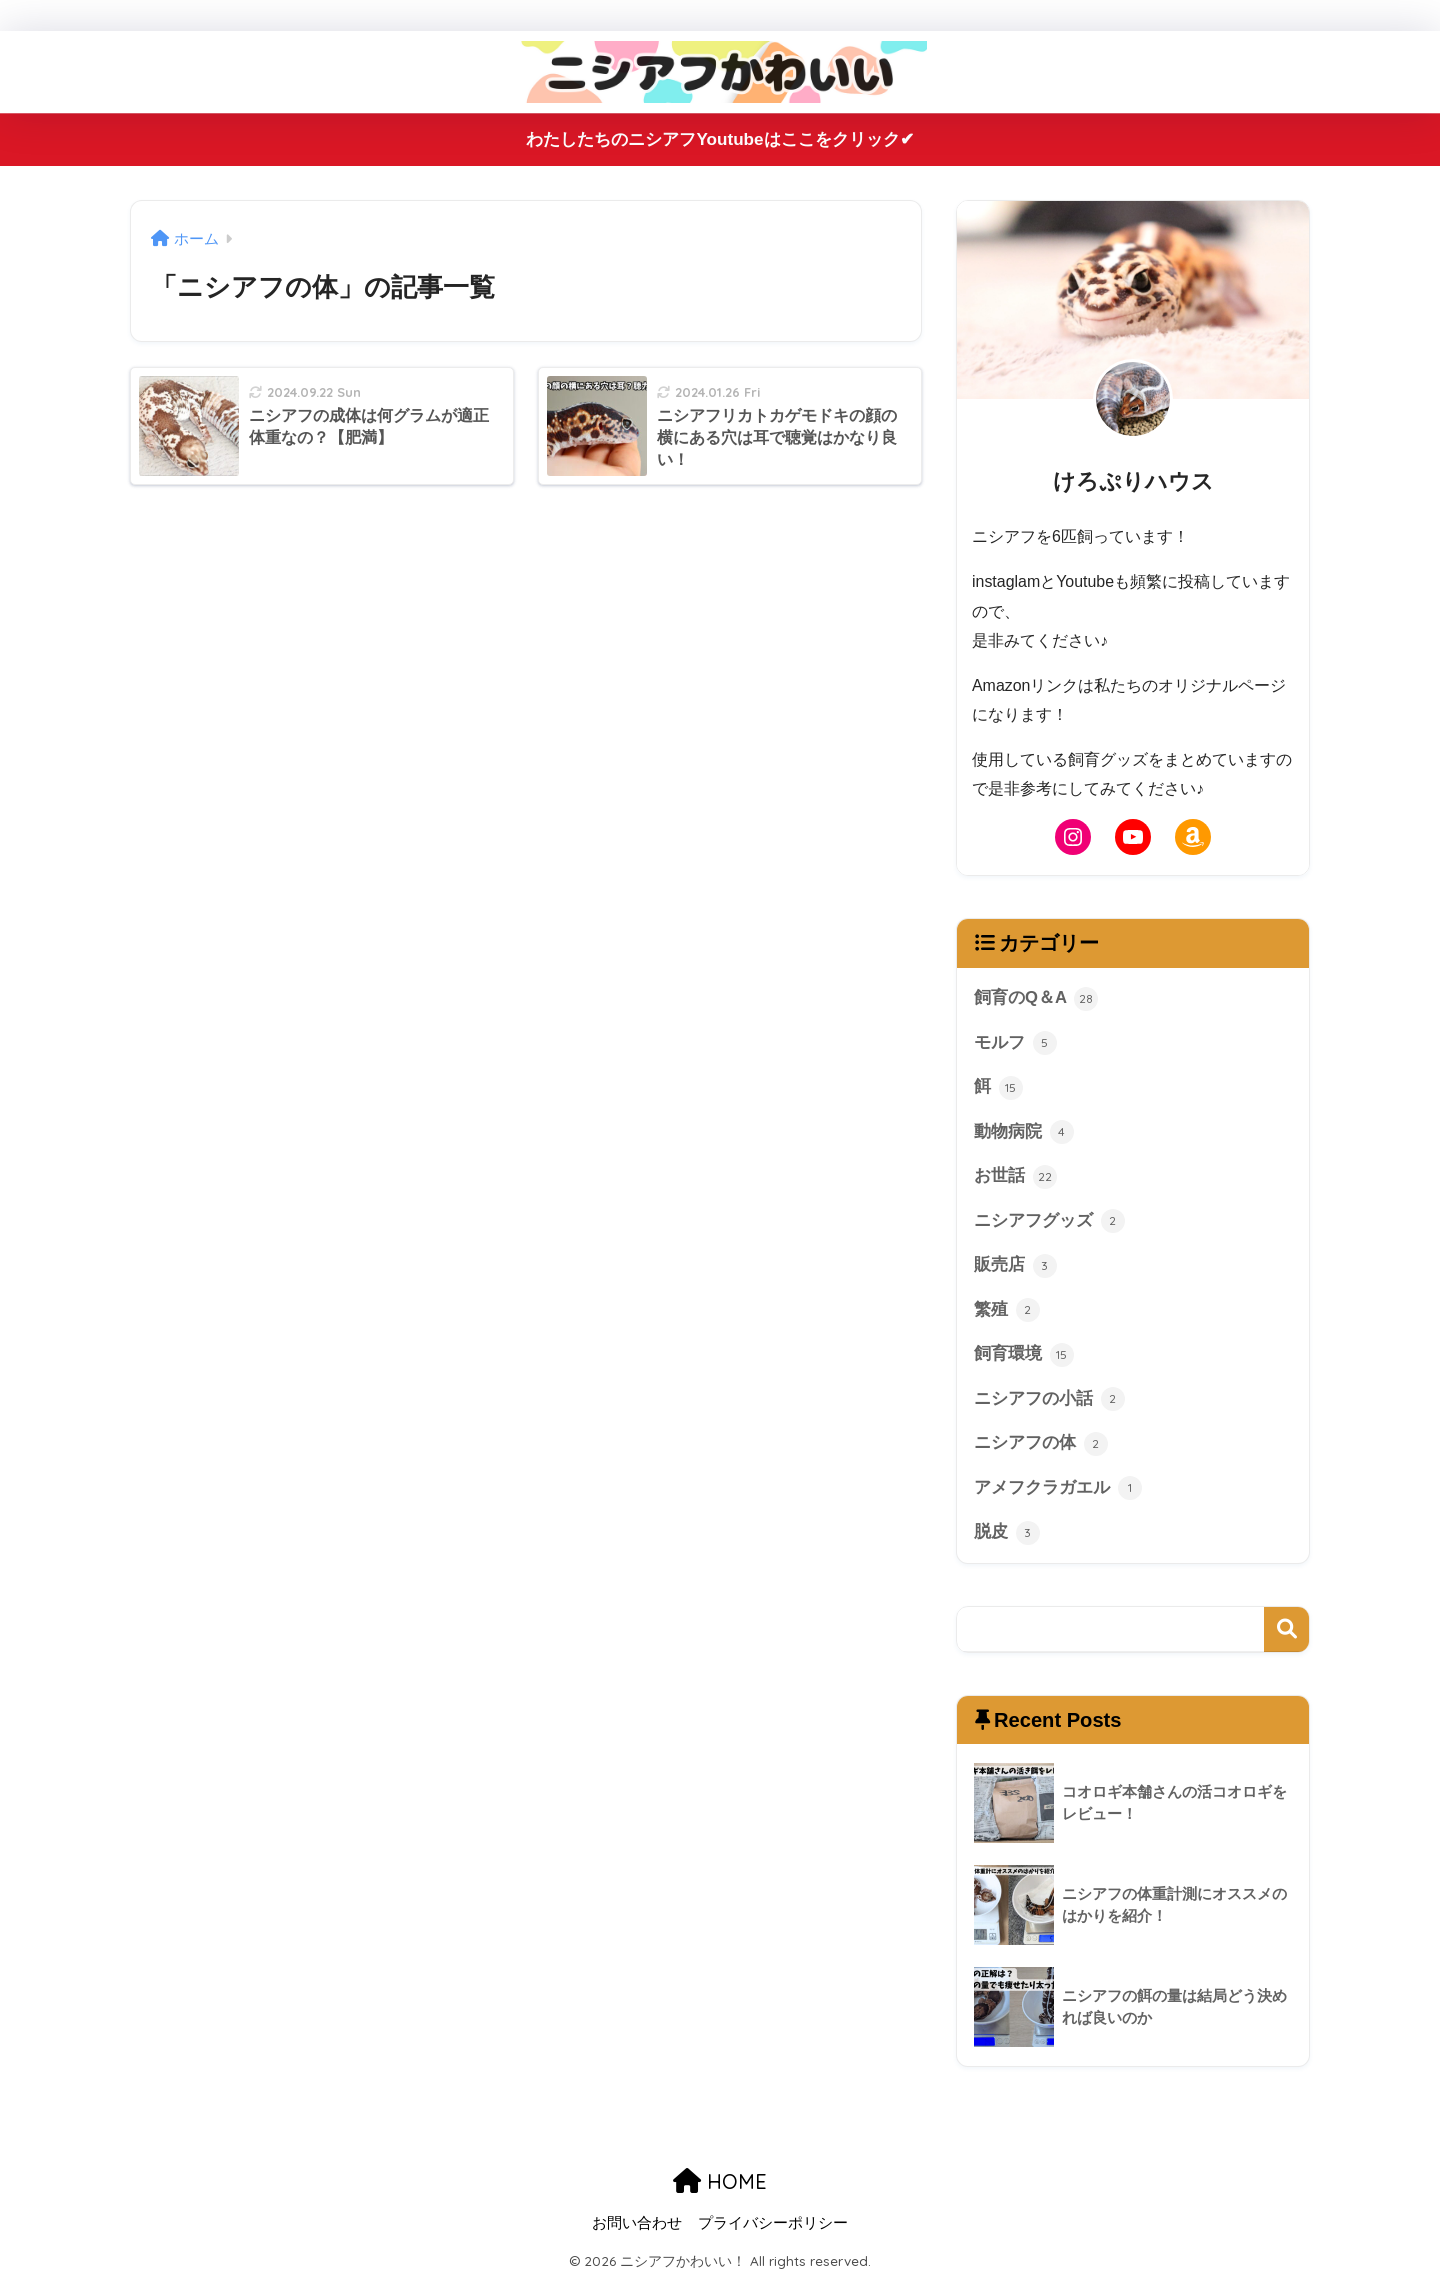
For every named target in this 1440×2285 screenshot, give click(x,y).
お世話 (1015, 1178)
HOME (720, 2183)
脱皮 (1007, 1535)
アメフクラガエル (1058, 1490)
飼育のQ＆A (1036, 999)
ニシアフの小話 (1049, 1401)
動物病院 (1024, 1133)
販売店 (1015, 1267)
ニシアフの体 (1041, 1446)
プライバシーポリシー (773, 2226)
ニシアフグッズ (1049, 1222)
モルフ (1015, 1043)
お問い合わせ (637, 2226)
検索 (1286, 1631)
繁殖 (1007, 1312)
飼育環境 (1024, 1356)
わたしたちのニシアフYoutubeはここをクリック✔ (719, 139)
